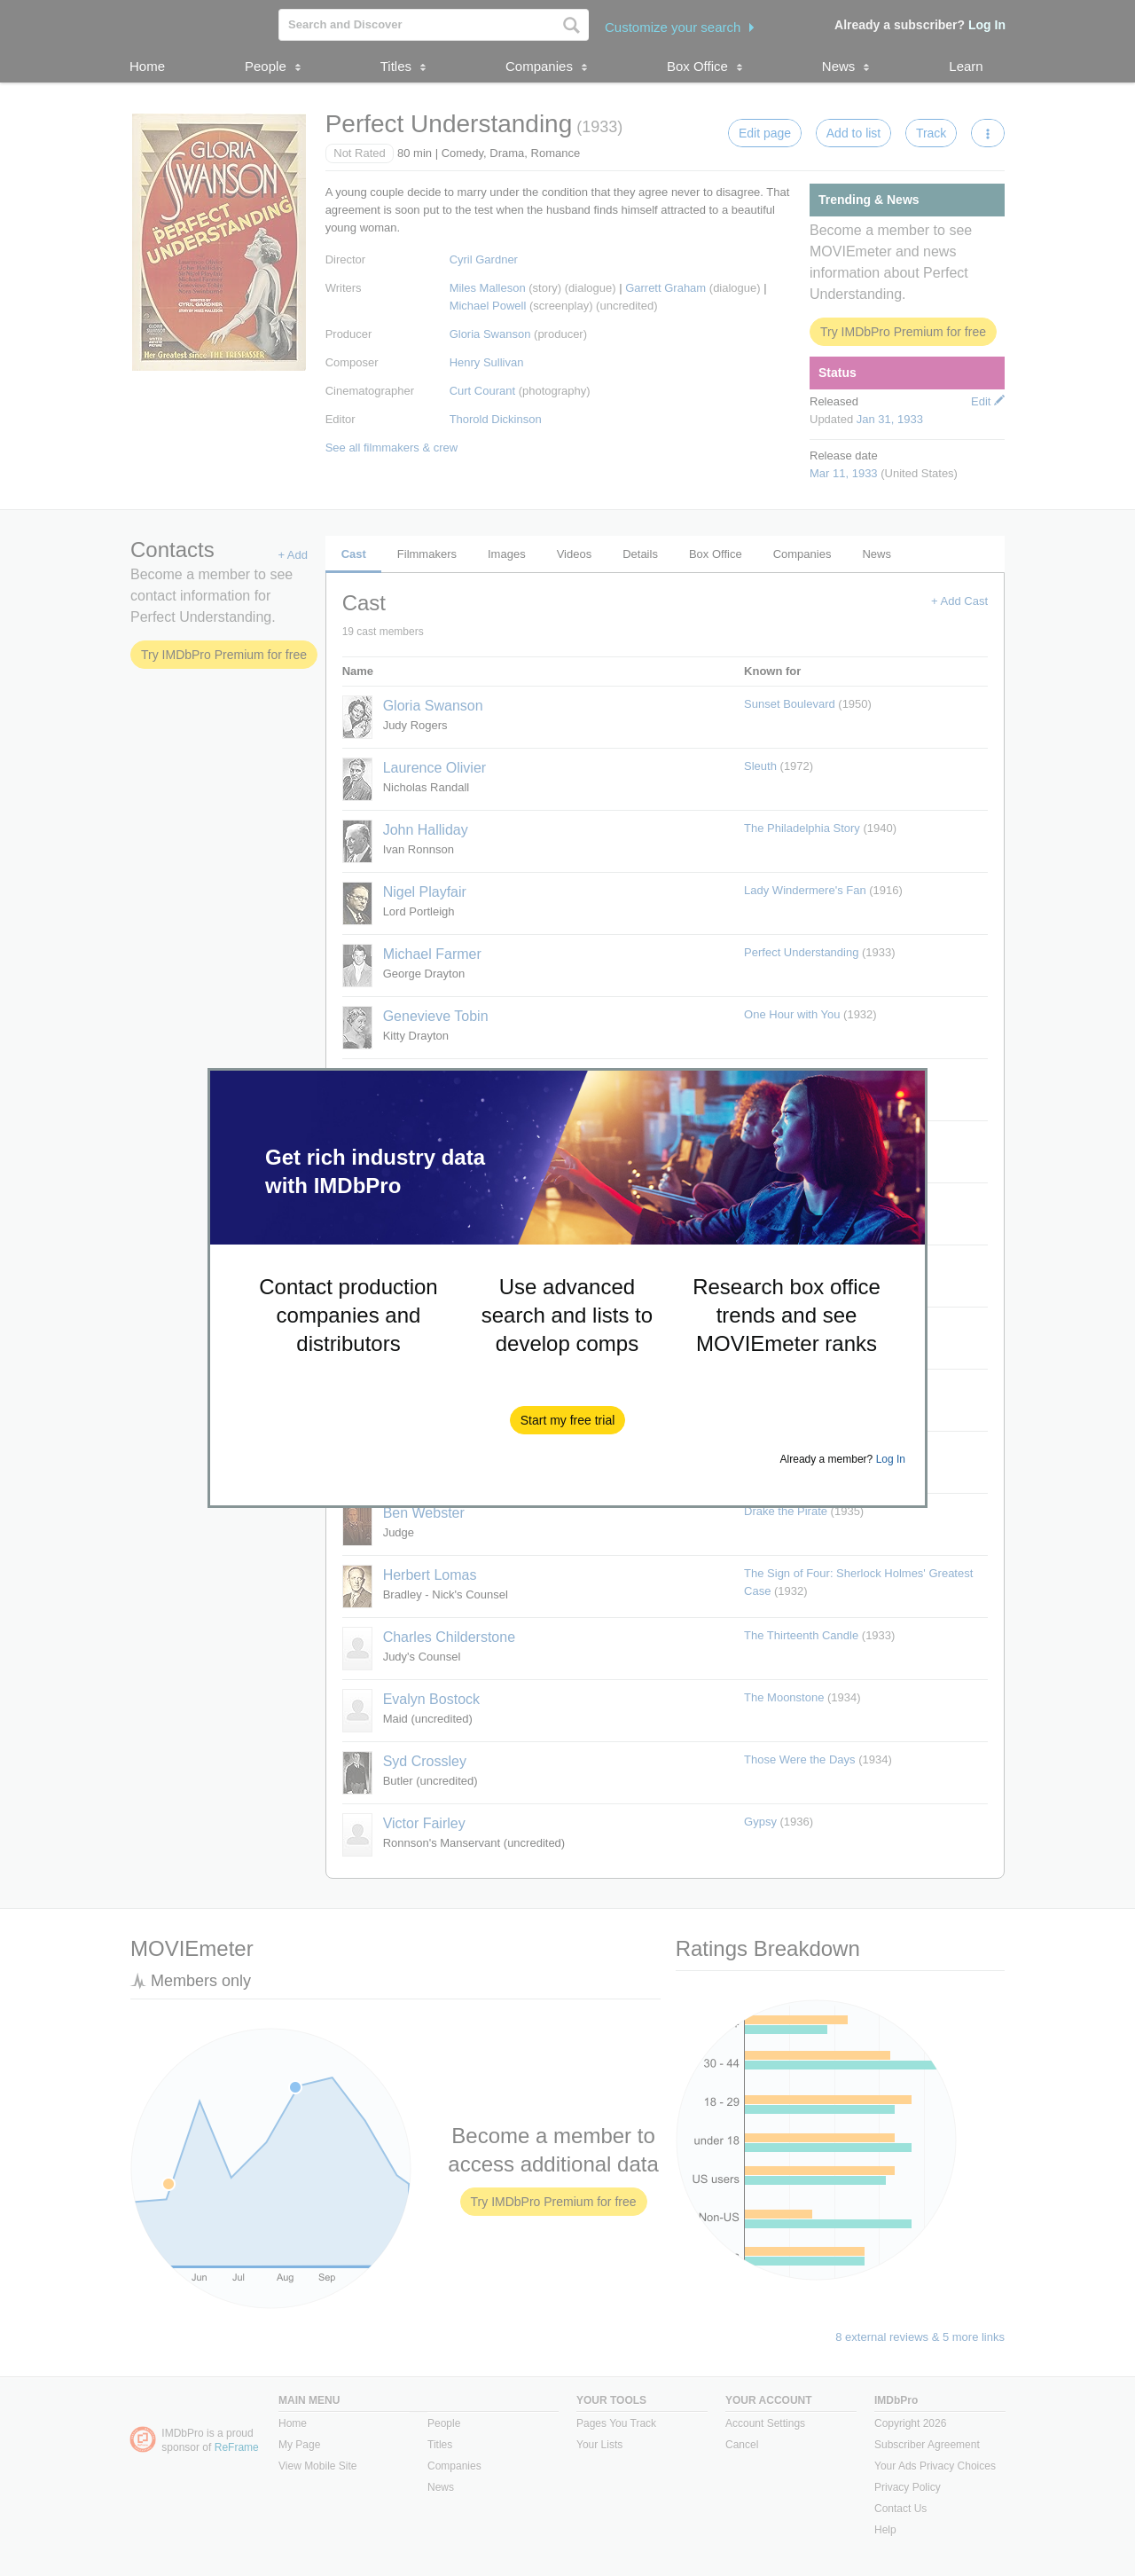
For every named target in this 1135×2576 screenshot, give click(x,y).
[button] (568, 1420)
